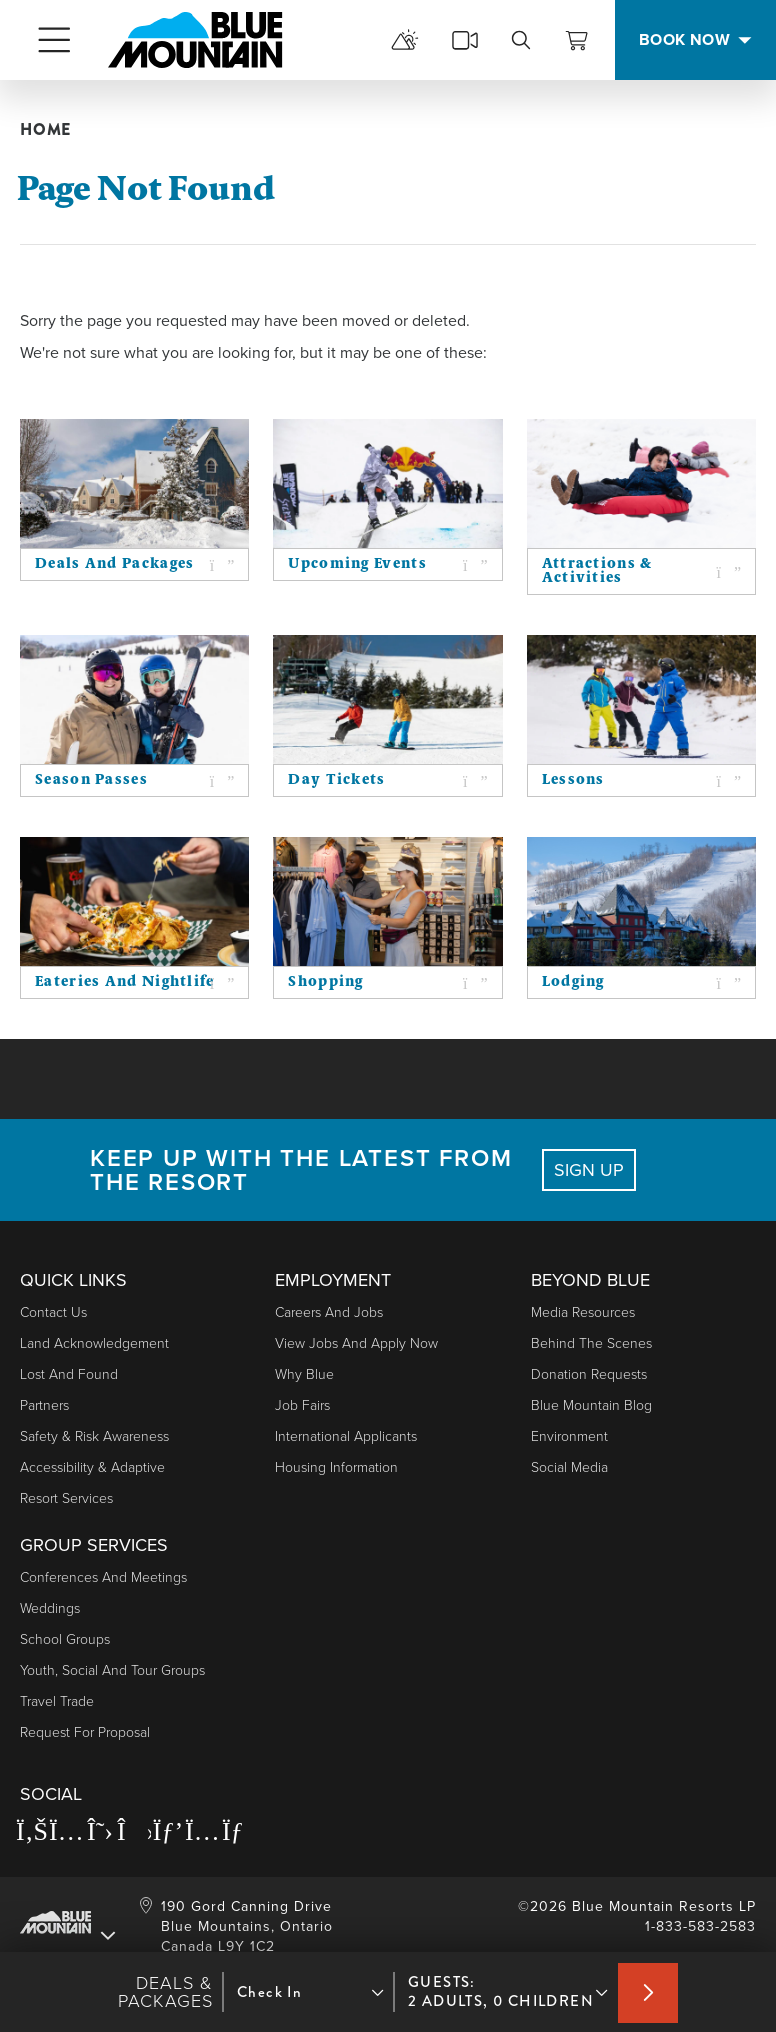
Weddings (50, 1608)
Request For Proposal (85, 1732)
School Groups (65, 1639)
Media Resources (583, 1312)
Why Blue (304, 1374)
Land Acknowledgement (94, 1343)
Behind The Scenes (591, 1343)
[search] (521, 40)
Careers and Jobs (329, 1312)
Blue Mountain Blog (591, 1405)
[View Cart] (577, 40)
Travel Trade (57, 1701)
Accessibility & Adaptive (92, 1467)
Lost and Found (69, 1374)
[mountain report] (405, 40)
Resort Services (66, 1498)
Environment (569, 1436)
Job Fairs (302, 1405)
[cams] (465, 40)
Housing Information (336, 1467)
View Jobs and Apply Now (356, 1343)
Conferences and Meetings (103, 1577)
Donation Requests (589, 1374)
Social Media (569, 1467)
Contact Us (53, 1312)
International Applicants (346, 1436)
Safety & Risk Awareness (94, 1436)
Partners (44, 1405)
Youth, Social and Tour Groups (112, 1670)
